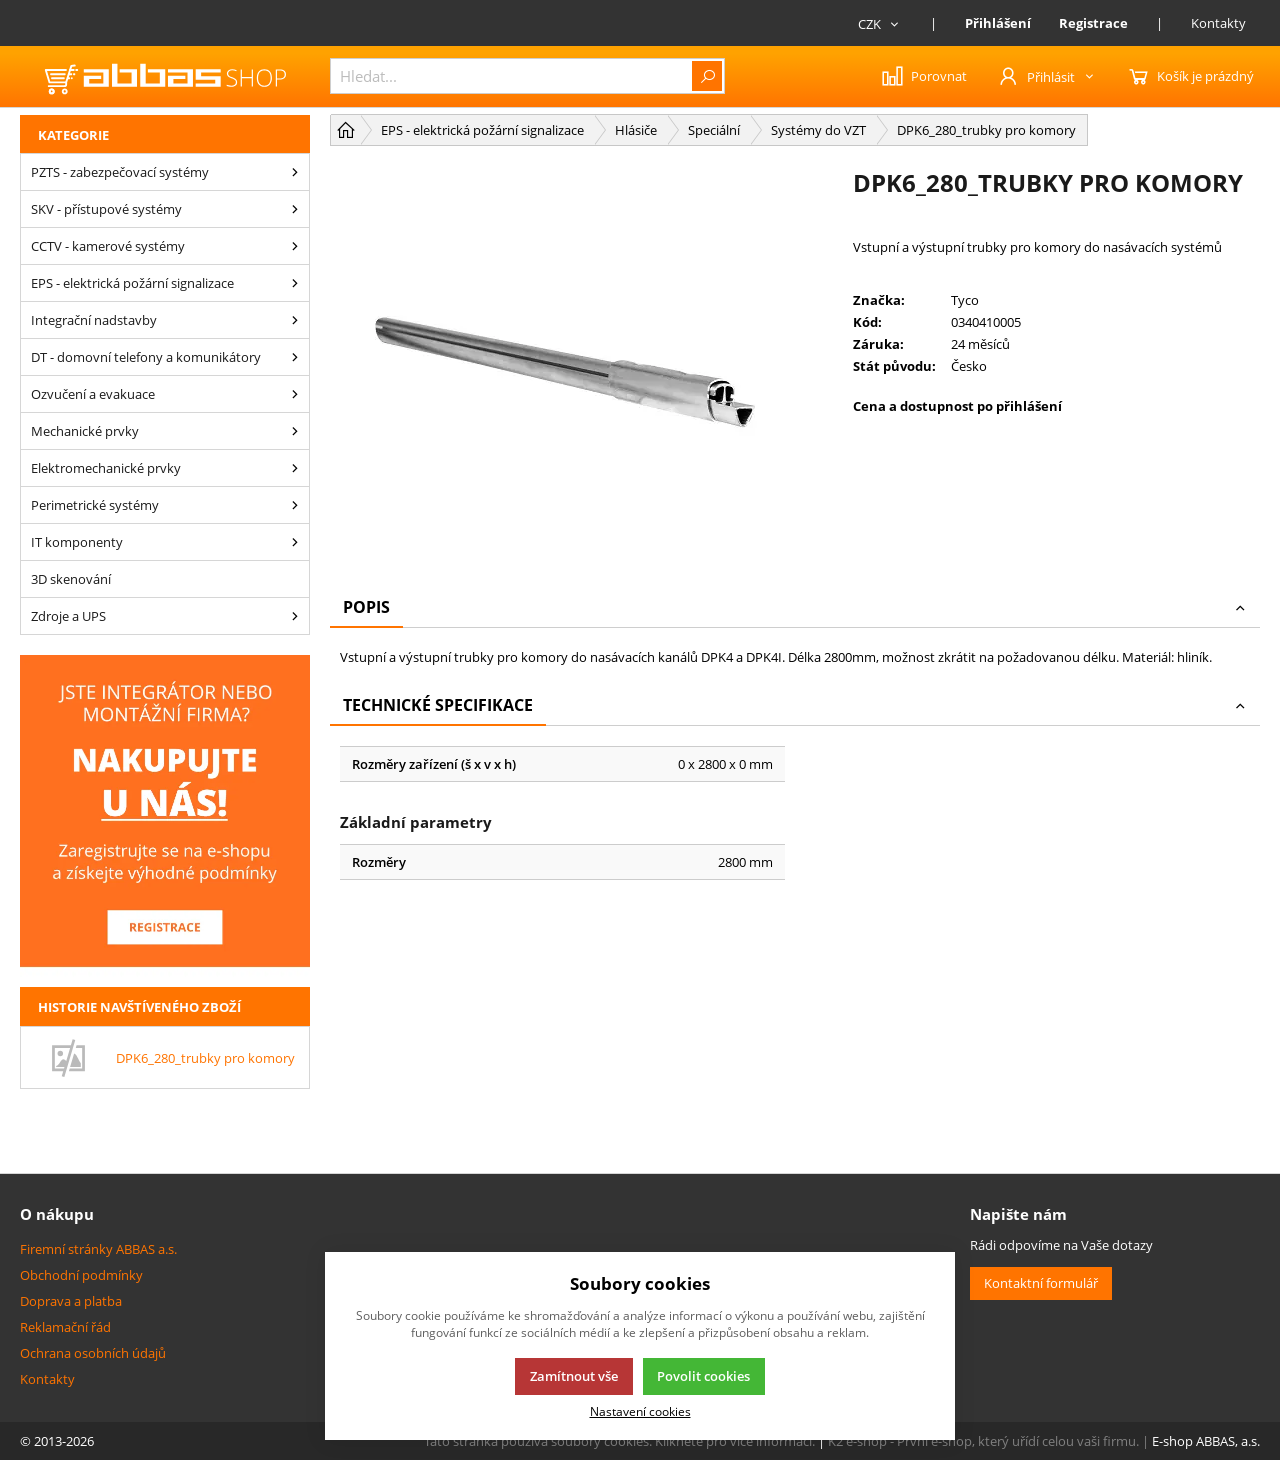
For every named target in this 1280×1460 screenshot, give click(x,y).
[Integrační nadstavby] (295, 320)
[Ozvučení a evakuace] (295, 394)
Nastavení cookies (640, 1411)
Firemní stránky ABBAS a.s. (98, 1249)
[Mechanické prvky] (295, 431)
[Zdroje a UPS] (295, 616)
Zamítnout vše (574, 1376)
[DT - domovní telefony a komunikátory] (295, 357)
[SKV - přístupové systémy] (295, 209)
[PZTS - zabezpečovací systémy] (295, 172)
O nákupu (57, 1214)
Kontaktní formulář (1041, 1283)
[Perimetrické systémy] (295, 505)
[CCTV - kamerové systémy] (295, 246)
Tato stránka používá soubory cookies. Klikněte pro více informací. (619, 1441)
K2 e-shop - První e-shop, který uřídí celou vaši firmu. (983, 1441)
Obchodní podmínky (81, 1275)
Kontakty (1218, 23)
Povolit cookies (703, 1376)
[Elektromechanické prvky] (295, 468)
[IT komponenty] (295, 542)
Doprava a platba (71, 1301)
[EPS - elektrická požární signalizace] (295, 283)
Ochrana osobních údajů (93, 1353)
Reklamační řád (65, 1327)
